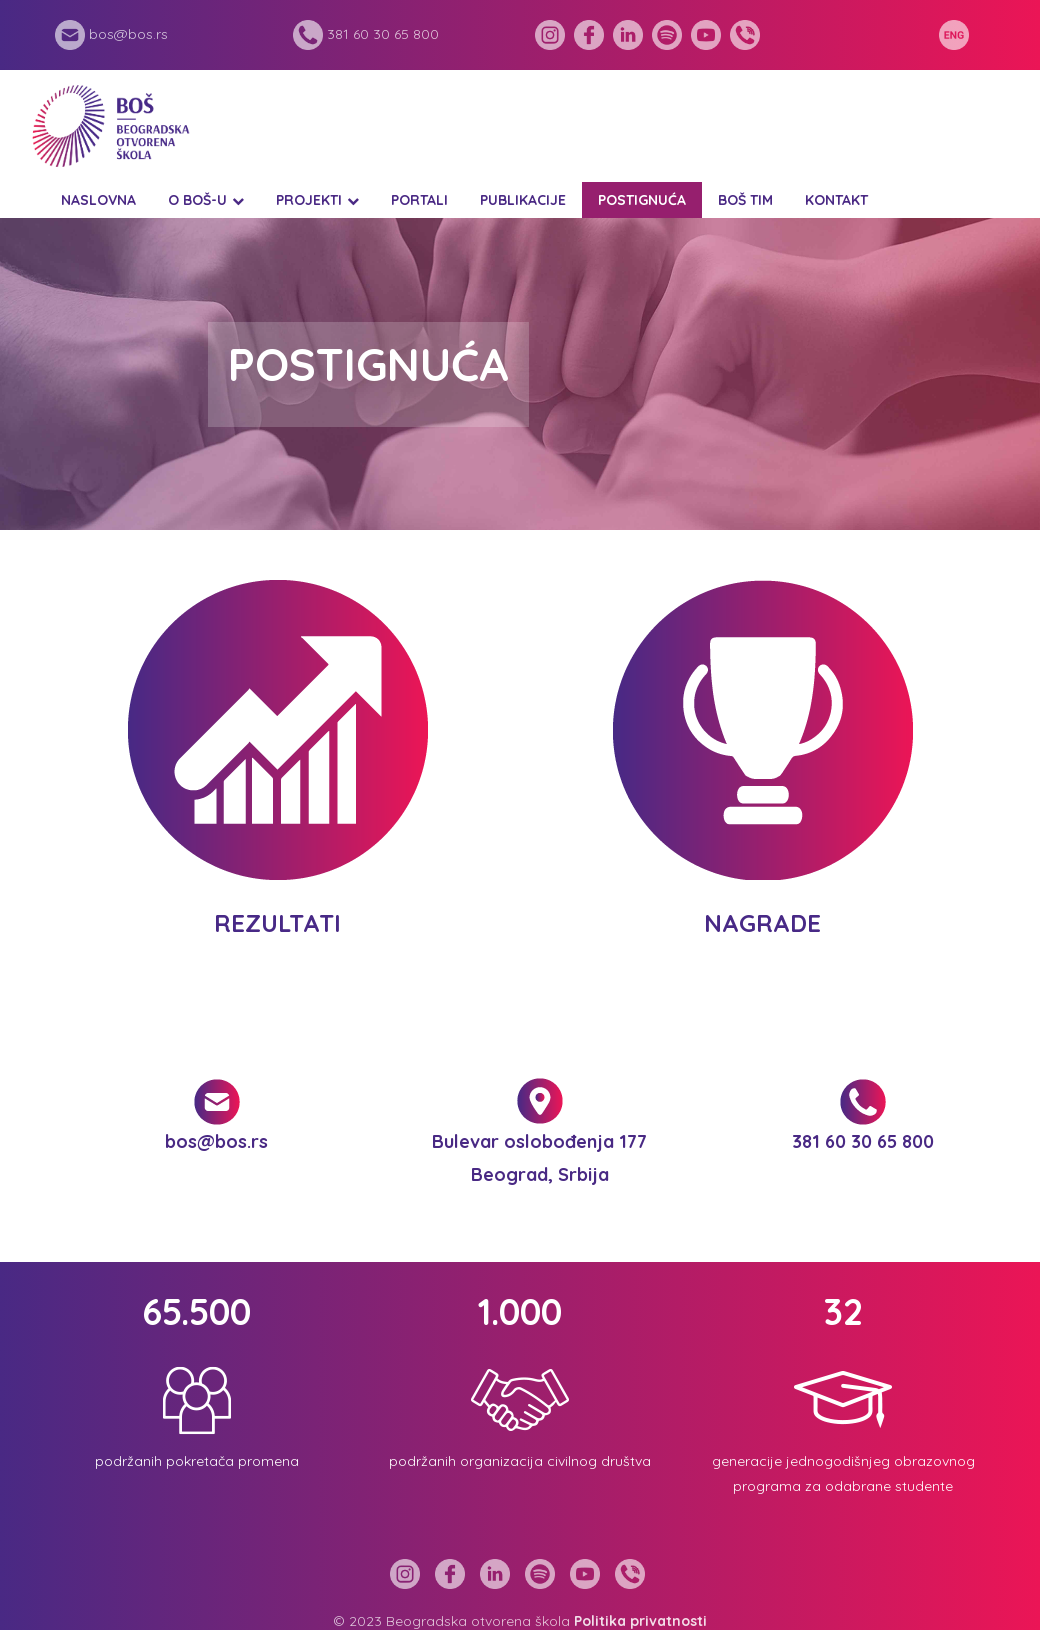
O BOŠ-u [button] (197, 200)
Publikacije (523, 200)
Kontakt (836, 200)
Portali (419, 200)
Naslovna (98, 200)
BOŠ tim (745, 200)
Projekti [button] (309, 200)
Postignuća (642, 200)
